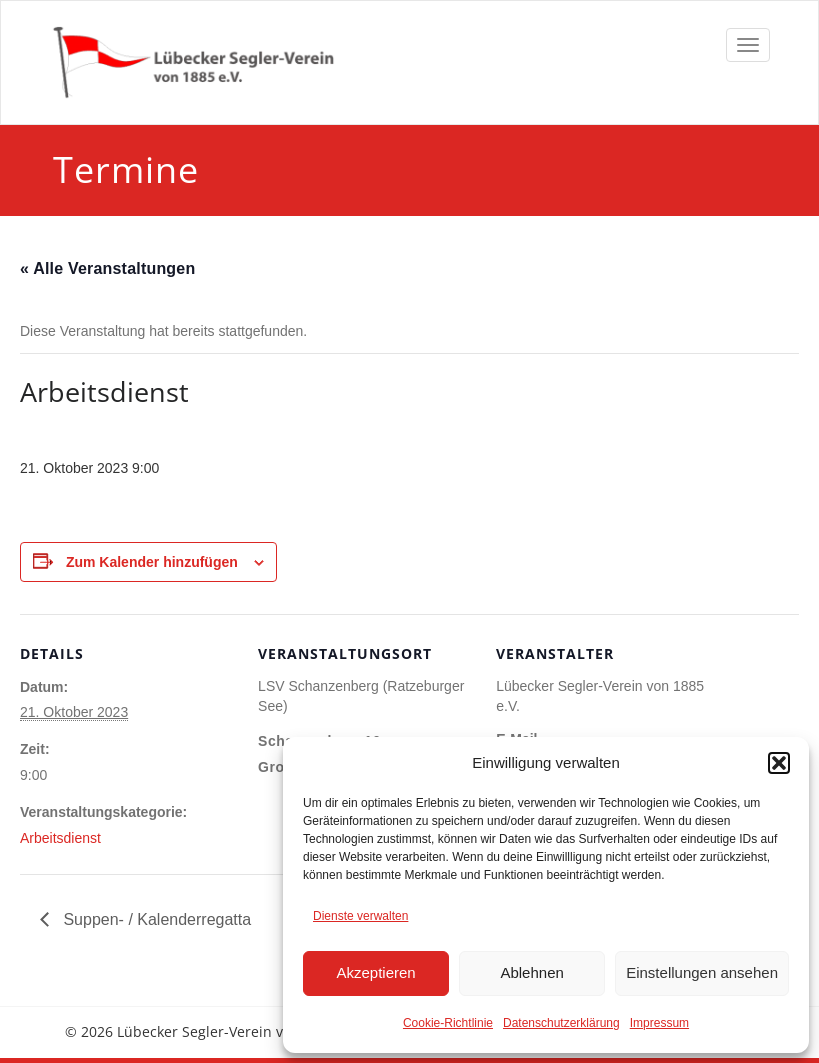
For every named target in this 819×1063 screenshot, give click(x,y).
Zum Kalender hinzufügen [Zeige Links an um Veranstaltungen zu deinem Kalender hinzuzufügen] (152, 562)
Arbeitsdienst (60, 838)
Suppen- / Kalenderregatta (155, 919)
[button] (779, 763)
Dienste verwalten (360, 916)
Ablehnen (531, 972)
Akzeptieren (375, 972)
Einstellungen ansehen (702, 972)
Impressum (659, 1023)
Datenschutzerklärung (561, 1023)
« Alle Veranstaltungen (107, 268)
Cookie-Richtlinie (448, 1023)
